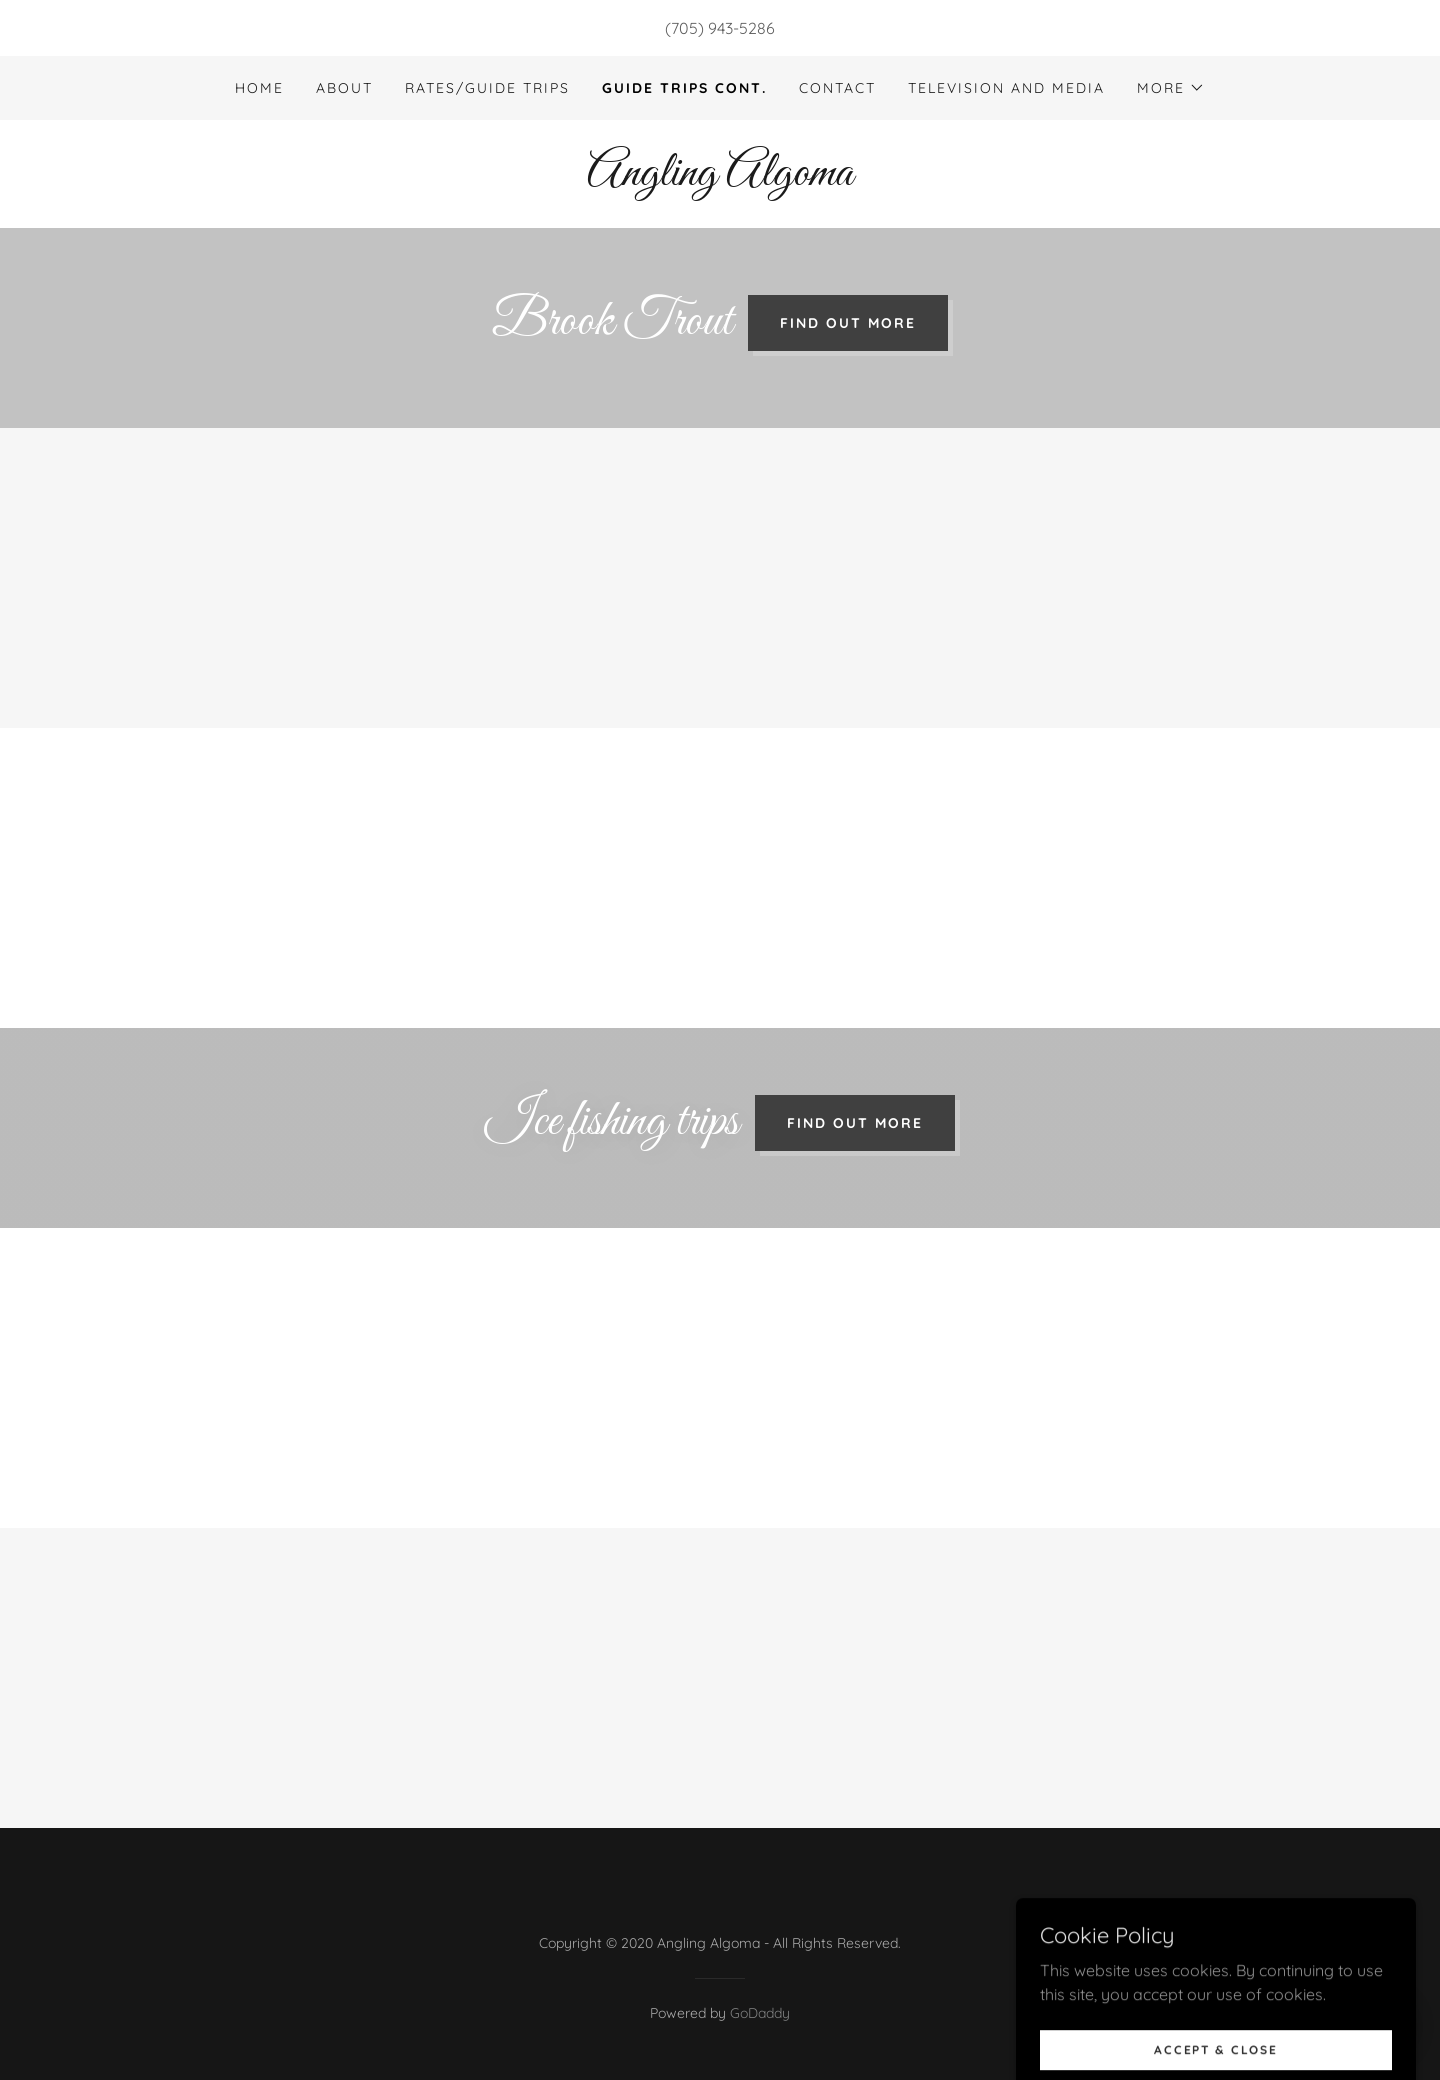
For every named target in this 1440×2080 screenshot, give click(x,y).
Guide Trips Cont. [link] (684, 88)
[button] (1171, 88)
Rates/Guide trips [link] (487, 88)
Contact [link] (837, 88)
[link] (720, 179)
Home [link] (259, 88)
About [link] (344, 88)
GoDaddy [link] (760, 2013)
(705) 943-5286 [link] (720, 28)
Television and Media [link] (1006, 88)
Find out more (848, 323)
